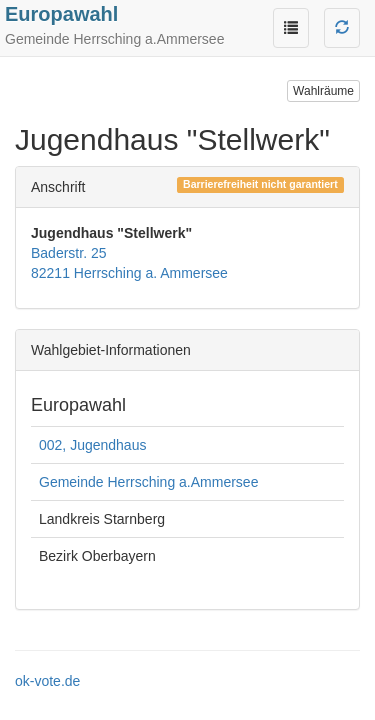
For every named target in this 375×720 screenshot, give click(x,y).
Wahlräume (323, 91)
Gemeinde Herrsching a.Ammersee (148, 482)
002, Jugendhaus (92, 445)
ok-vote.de (47, 681)
